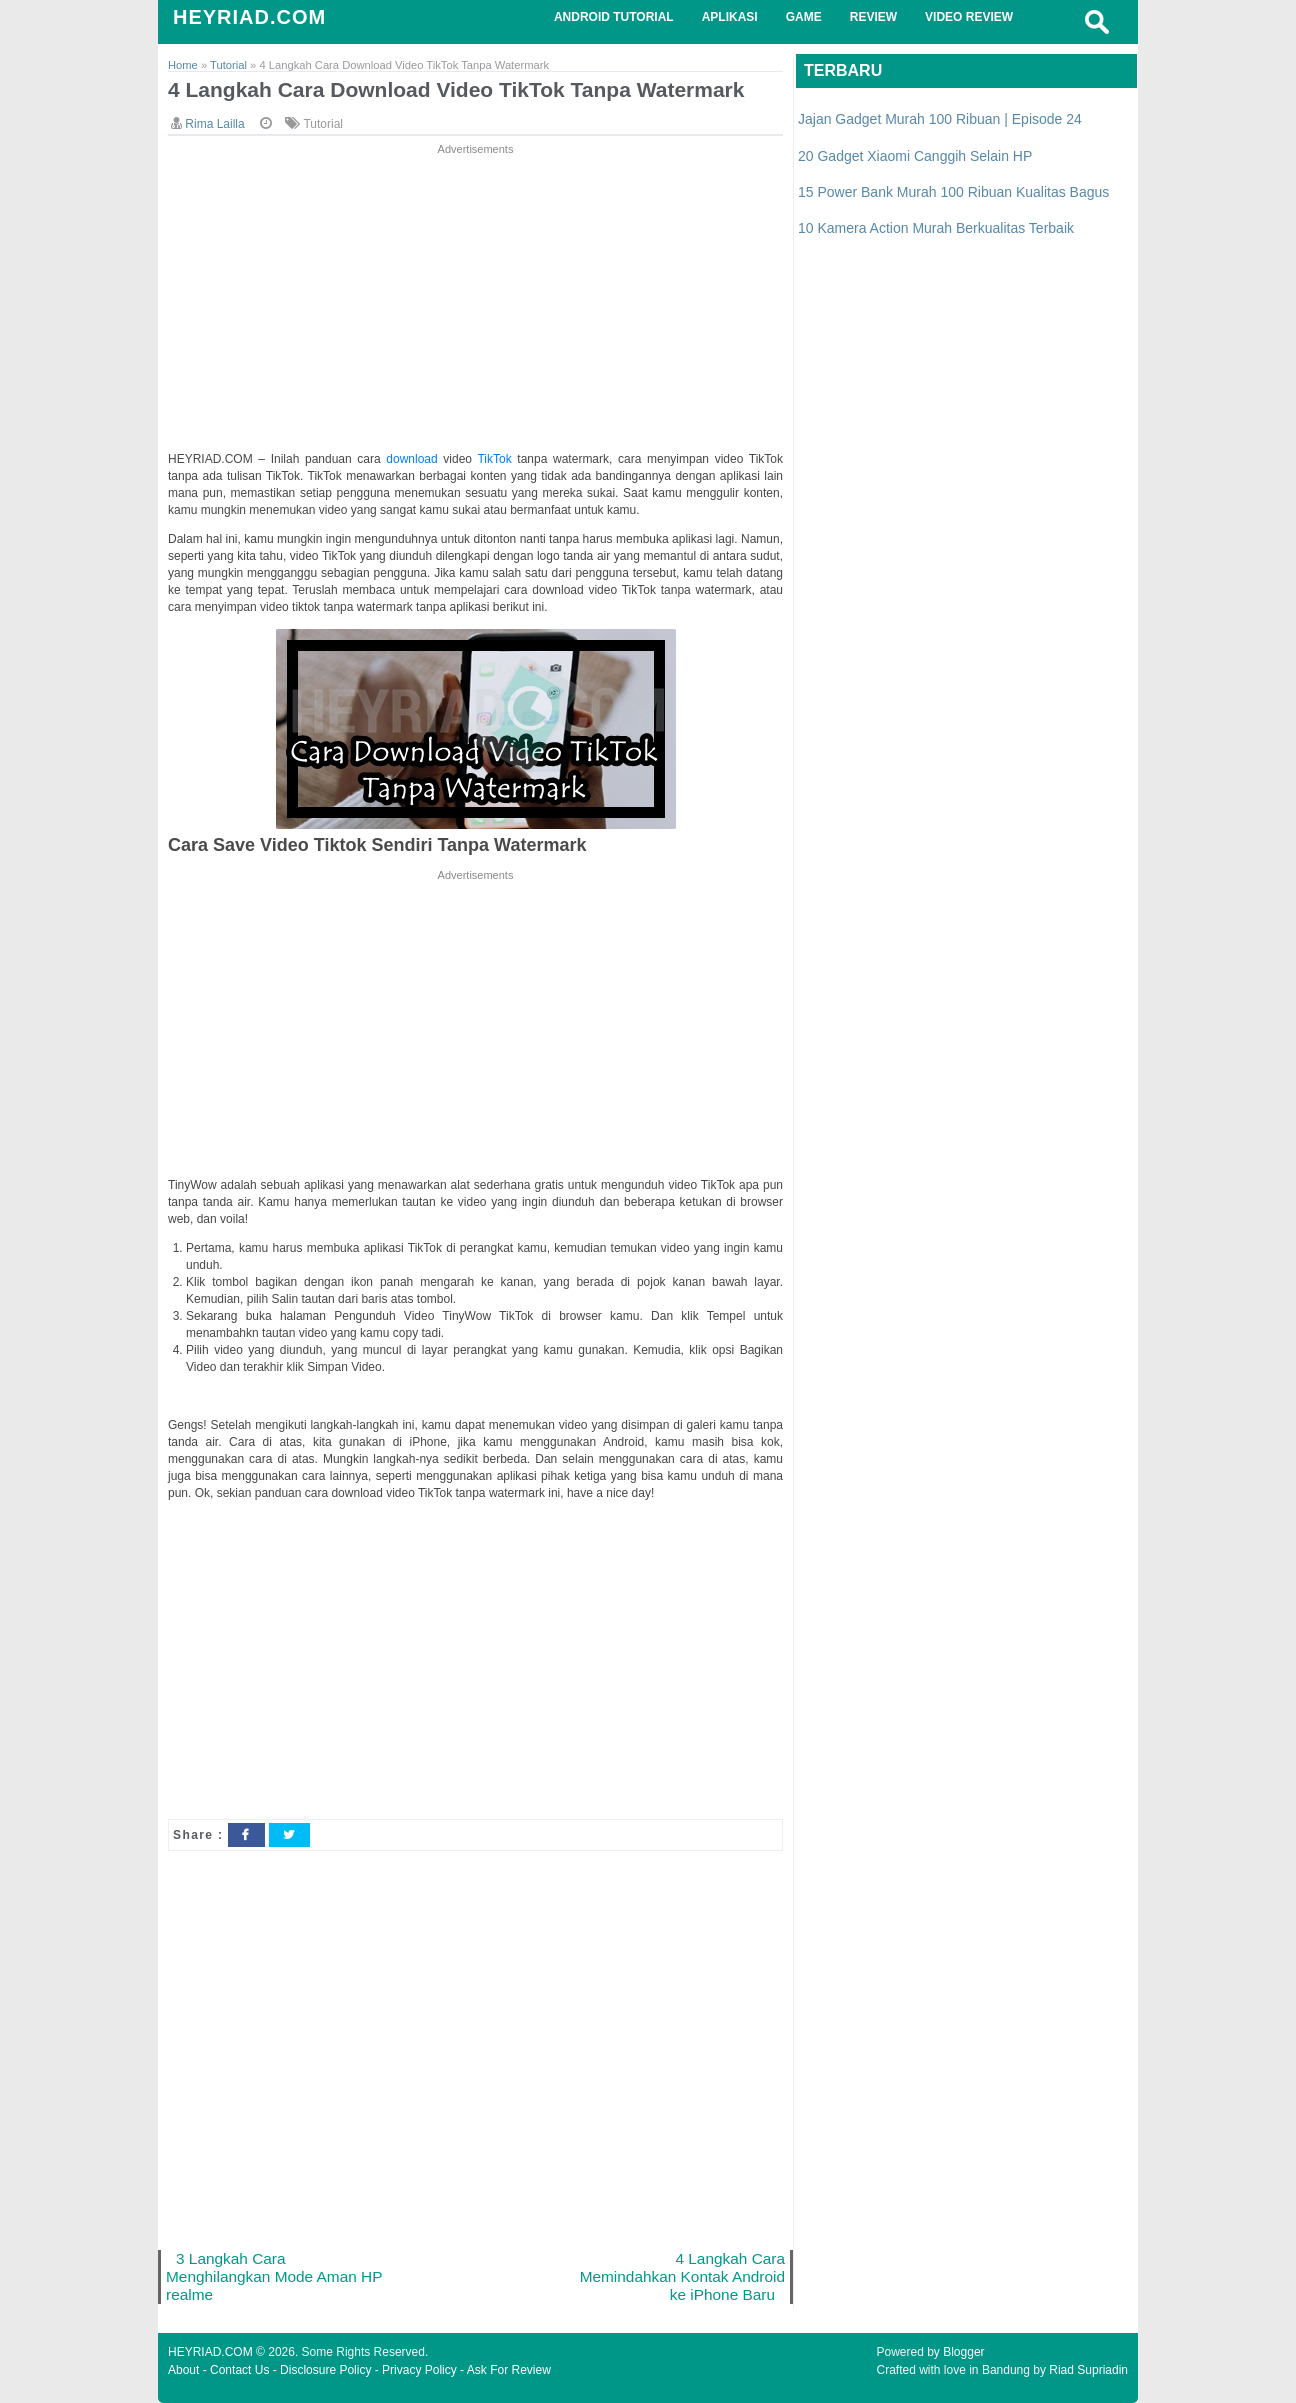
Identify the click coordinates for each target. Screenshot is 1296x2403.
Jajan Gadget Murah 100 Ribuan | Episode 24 (940, 119)
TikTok (497, 459)
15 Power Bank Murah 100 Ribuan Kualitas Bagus (953, 192)
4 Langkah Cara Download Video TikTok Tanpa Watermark (456, 89)
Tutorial (323, 124)
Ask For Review (509, 2370)
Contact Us (239, 2370)
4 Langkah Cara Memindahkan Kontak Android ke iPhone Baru (682, 2276)
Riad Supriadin (1088, 2370)
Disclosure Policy (325, 2370)
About (183, 2370)
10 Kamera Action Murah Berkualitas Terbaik (936, 228)
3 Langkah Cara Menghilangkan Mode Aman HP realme (274, 2276)
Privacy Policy (419, 2370)
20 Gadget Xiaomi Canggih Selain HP (915, 156)
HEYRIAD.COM (249, 17)
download (414, 459)
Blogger (963, 2352)
